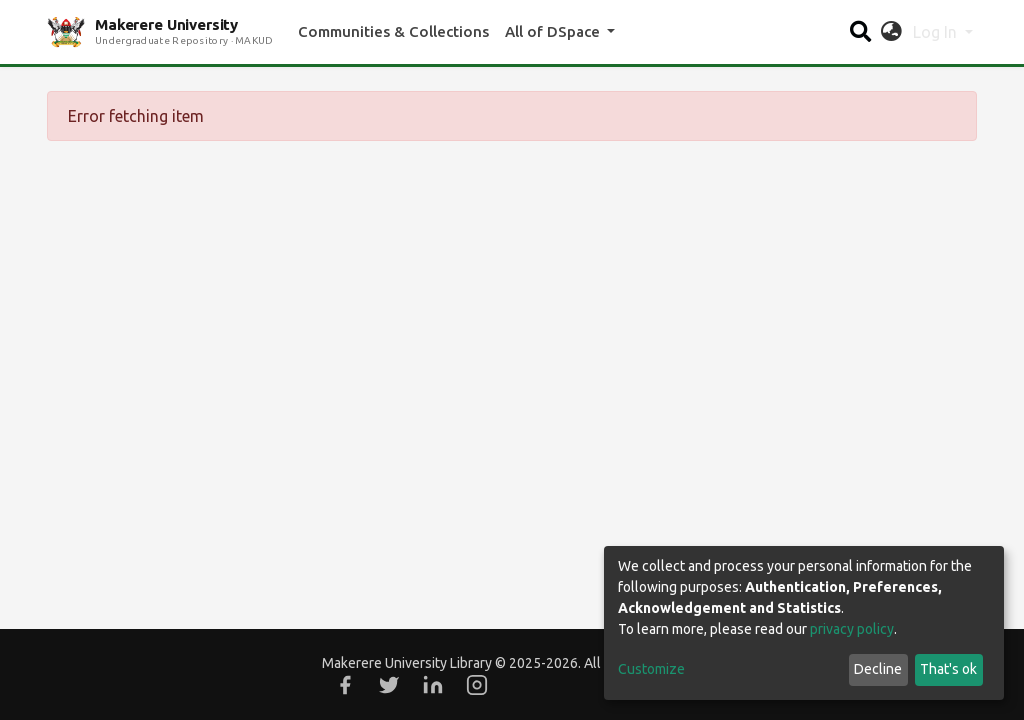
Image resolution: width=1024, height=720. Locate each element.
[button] (891, 32)
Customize (651, 669)
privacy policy (852, 629)
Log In (937, 32)
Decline (878, 669)
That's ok (948, 669)
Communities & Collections (393, 31)
